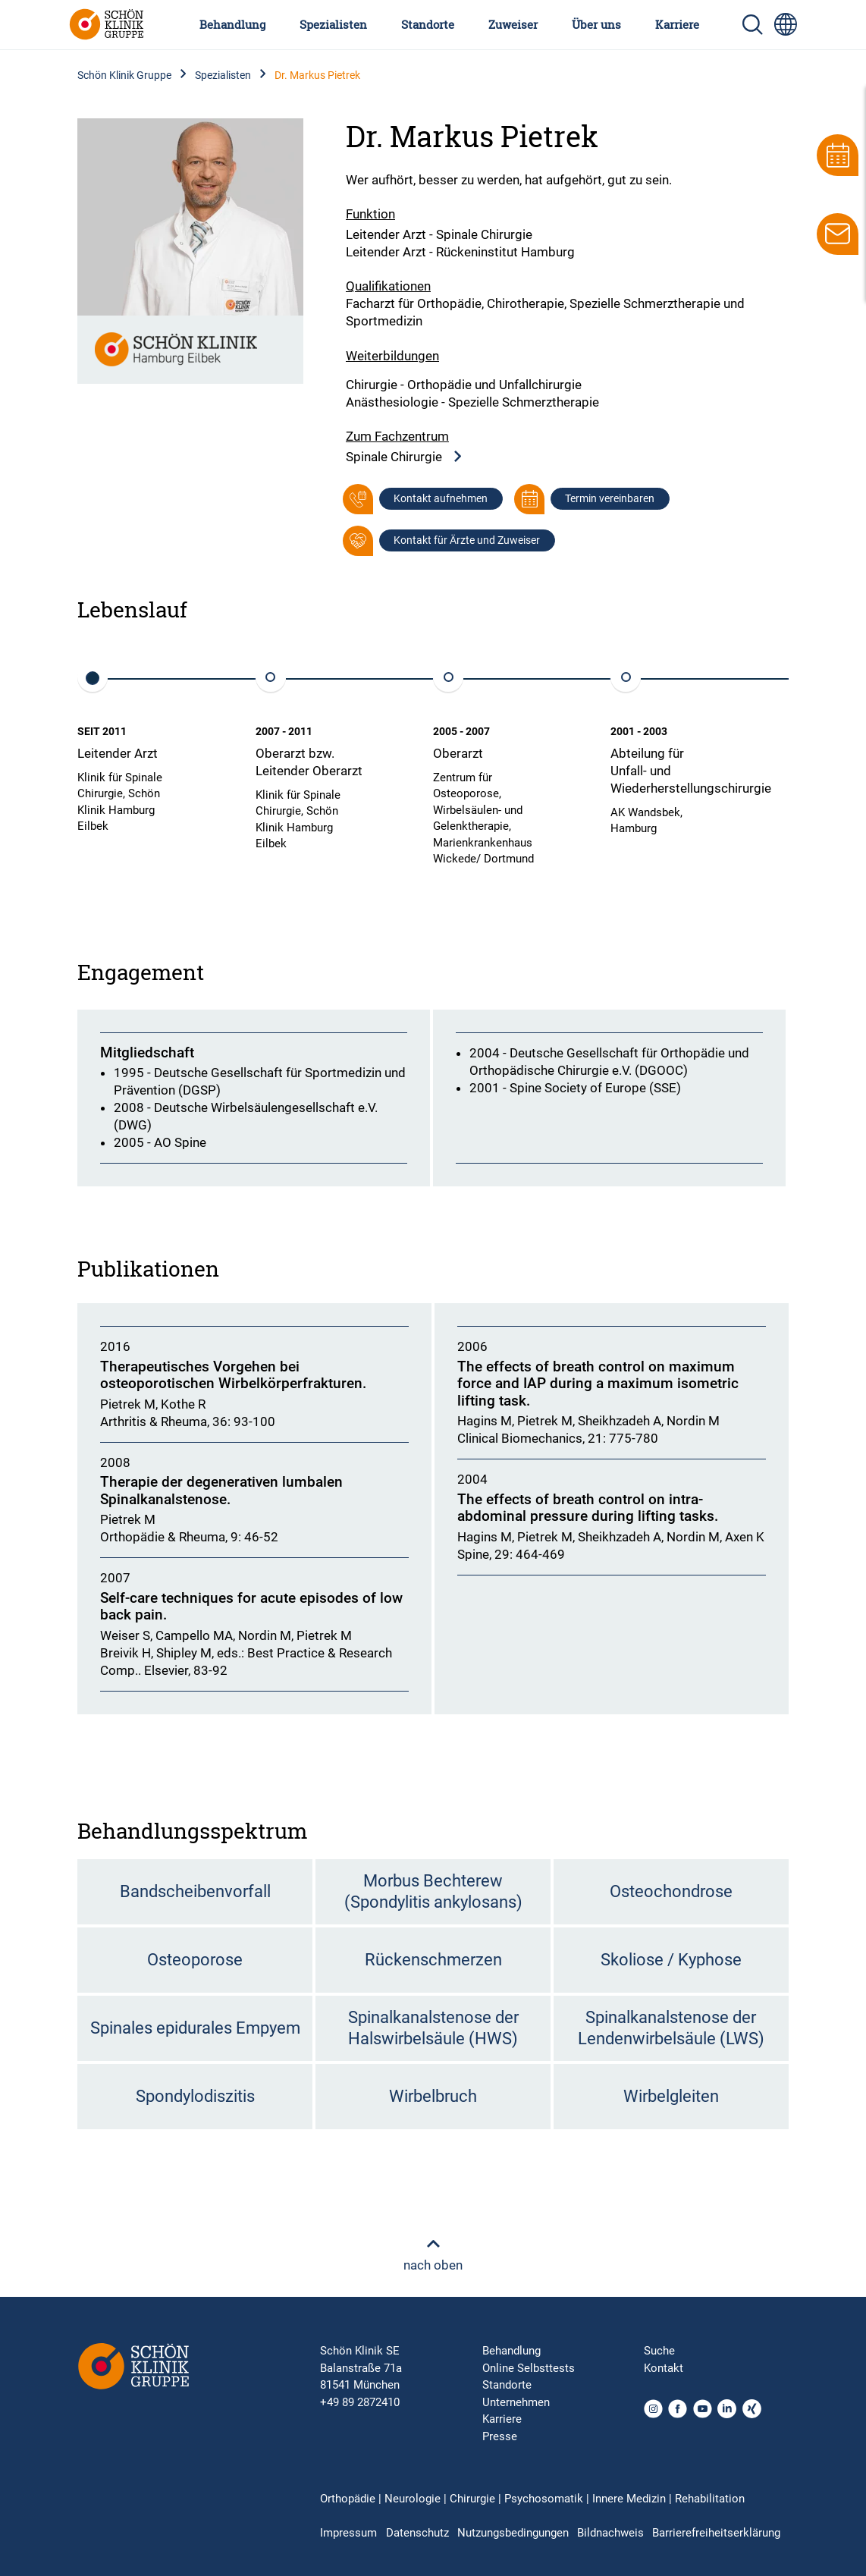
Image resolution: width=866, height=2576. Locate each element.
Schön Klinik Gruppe (124, 75)
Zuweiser (513, 24)
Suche (659, 2351)
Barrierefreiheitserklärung (716, 2533)
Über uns (596, 24)
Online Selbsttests (528, 2368)
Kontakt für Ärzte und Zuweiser (467, 540)
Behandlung (232, 24)
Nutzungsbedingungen (513, 2533)
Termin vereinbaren (609, 498)
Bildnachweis (610, 2533)
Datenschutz (417, 2533)
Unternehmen (516, 2402)
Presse (499, 2436)
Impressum (348, 2533)
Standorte (427, 24)
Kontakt (663, 2368)
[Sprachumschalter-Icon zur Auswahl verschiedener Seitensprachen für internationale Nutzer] (785, 24)
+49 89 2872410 (360, 2402)
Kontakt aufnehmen (441, 498)
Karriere (677, 24)
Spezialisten (333, 24)
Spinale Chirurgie (404, 457)
